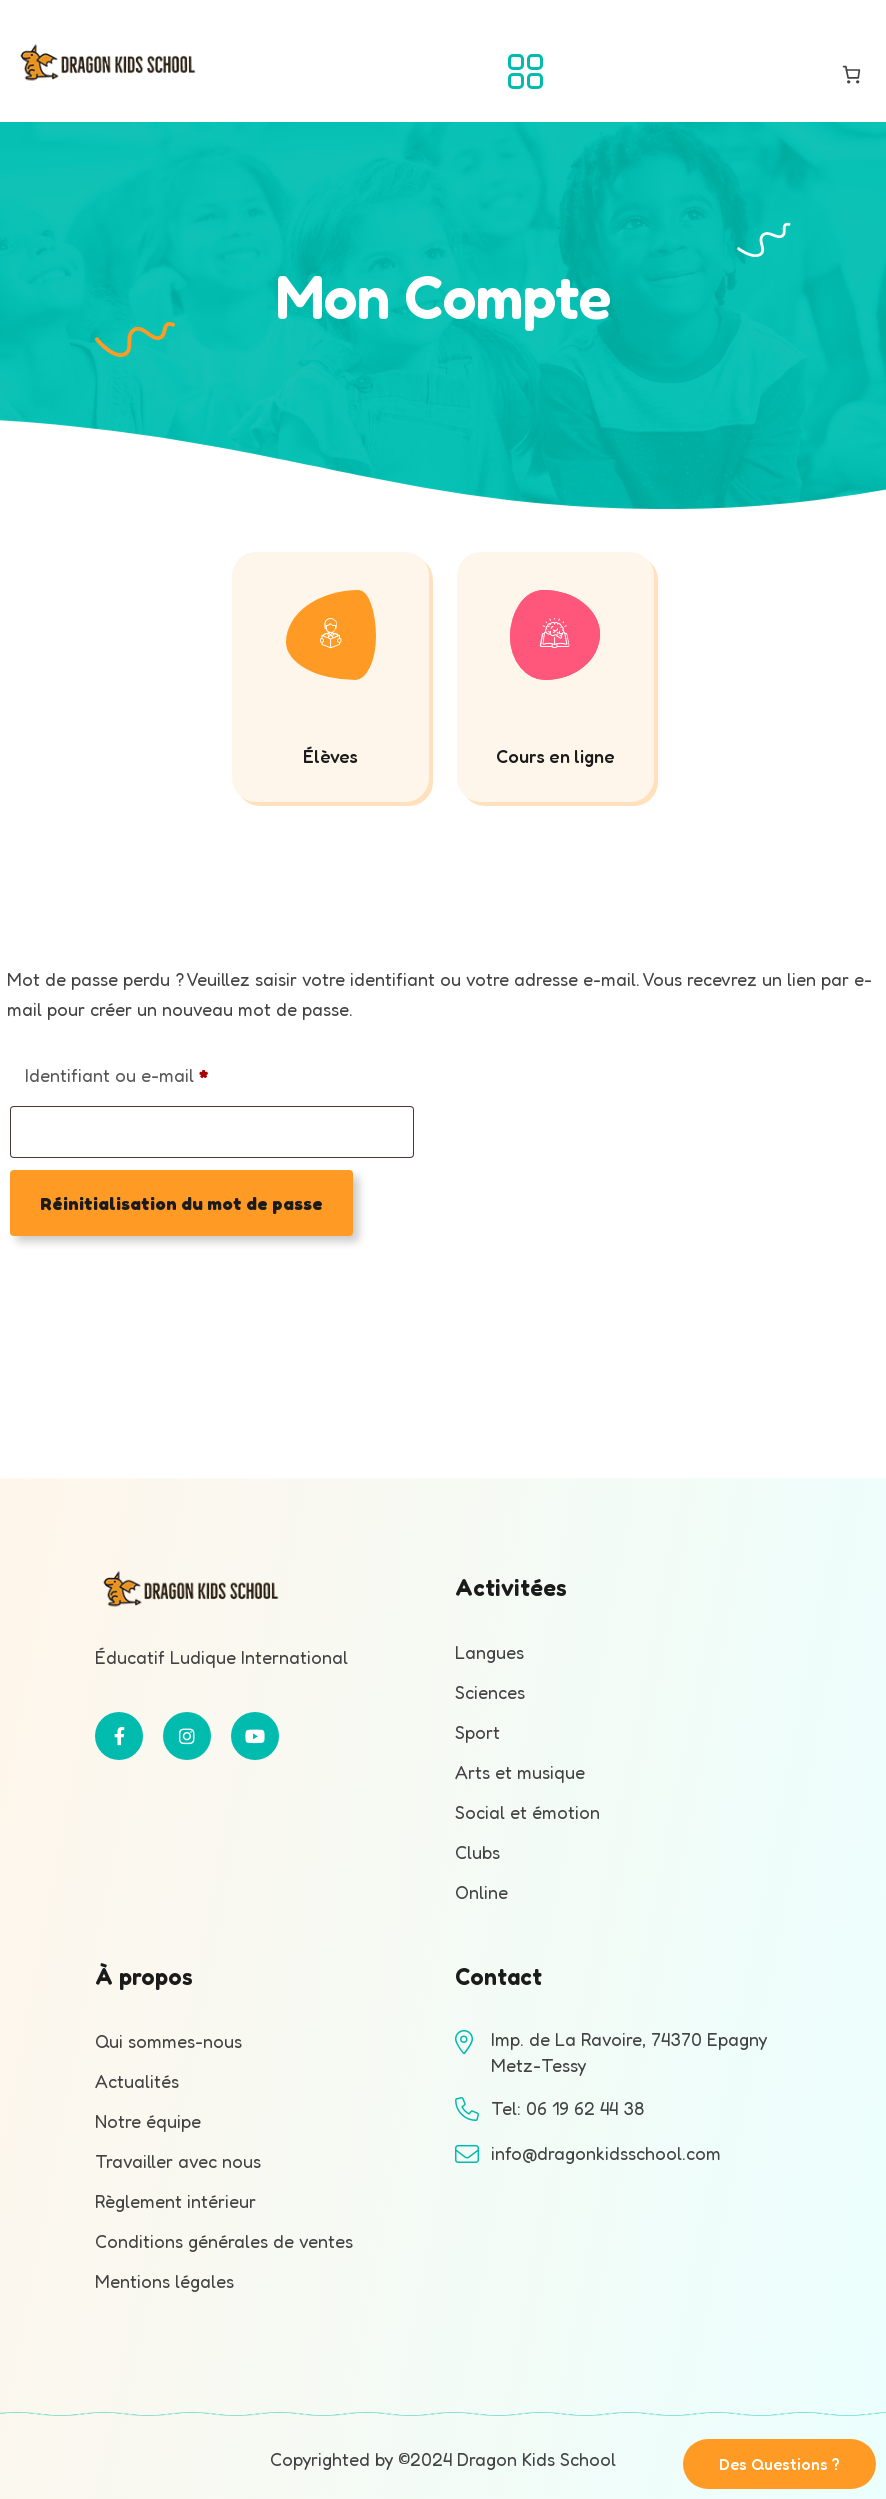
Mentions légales (164, 2281)
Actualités (137, 2081)
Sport (477, 1732)
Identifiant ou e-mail (162, 1071)
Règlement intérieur (175, 2201)
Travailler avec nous (178, 2161)
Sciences (490, 1692)
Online (481, 1892)
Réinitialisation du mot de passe (181, 1203)
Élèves (330, 756)
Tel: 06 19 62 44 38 (567, 2108)
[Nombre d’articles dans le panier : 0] (851, 74)
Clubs (477, 1852)
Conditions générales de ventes (224, 2241)
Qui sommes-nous (168, 2041)
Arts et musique (520, 1772)
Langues (489, 1652)
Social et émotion (527, 1812)
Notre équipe (148, 2121)
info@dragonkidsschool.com (606, 2153)
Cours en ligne (555, 756)
